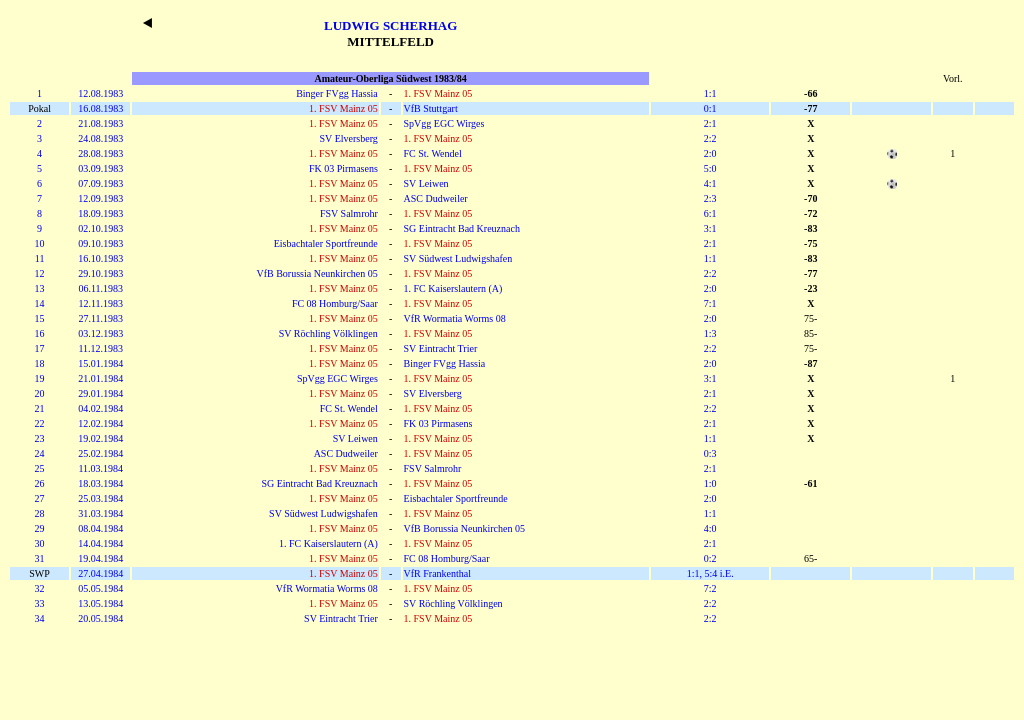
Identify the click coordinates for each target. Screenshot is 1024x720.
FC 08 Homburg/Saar (335, 303)
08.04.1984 (100, 528)
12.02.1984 (100, 423)
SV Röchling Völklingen (328, 333)
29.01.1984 (100, 393)
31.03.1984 (100, 513)
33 (40, 603)
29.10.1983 (100, 273)
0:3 (710, 453)
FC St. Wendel (433, 153)
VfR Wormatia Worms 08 (455, 318)
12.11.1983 (100, 303)
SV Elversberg (349, 138)
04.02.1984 (100, 408)
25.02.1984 (100, 453)
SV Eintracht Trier (441, 348)
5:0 (710, 168)
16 (40, 333)
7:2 (710, 588)
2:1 (710, 123)
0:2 (710, 558)
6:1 (710, 213)
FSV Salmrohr (349, 213)
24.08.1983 (100, 138)
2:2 (710, 138)
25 (40, 468)
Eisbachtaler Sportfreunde (326, 243)
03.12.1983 (100, 333)
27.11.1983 (100, 318)
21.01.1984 (100, 378)
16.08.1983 (100, 108)
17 (40, 348)
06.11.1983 (100, 288)
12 (40, 273)
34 (40, 618)
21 (40, 408)
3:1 (710, 228)
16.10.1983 (100, 258)
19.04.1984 (100, 558)
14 (40, 303)
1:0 (710, 483)
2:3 (710, 198)
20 (40, 393)
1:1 (710, 93)
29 (40, 528)
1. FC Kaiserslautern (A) (453, 288)
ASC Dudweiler (436, 198)
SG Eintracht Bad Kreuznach (462, 228)
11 (40, 258)
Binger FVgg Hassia (337, 93)
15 (40, 318)
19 (40, 378)
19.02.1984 (100, 438)
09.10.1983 (100, 243)
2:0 (710, 153)
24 (40, 453)
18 (40, 363)
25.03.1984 (100, 498)
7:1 (710, 303)
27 (40, 498)
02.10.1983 (100, 228)
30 (40, 543)
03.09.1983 (100, 168)
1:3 (710, 333)
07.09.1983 (100, 183)
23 (40, 438)
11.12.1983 (100, 348)
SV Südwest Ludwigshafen (458, 258)
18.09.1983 (100, 213)
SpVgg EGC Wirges (444, 123)
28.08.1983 (100, 153)
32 (40, 588)
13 (40, 288)
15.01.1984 (100, 363)
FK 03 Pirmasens (343, 168)
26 (40, 483)
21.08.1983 (100, 123)
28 (40, 513)
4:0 (710, 528)
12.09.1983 (100, 198)
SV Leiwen (426, 183)
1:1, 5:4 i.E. (710, 573)
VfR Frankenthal (438, 573)
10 (40, 243)
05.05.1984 (100, 588)
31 (40, 558)
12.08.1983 (100, 93)
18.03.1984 (100, 483)
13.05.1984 (100, 603)
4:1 (710, 183)
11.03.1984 (100, 468)
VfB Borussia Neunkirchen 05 (316, 273)
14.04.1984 (100, 543)
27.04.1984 (100, 573)
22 (40, 423)
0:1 (710, 108)
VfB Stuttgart (431, 108)
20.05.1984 (100, 618)
